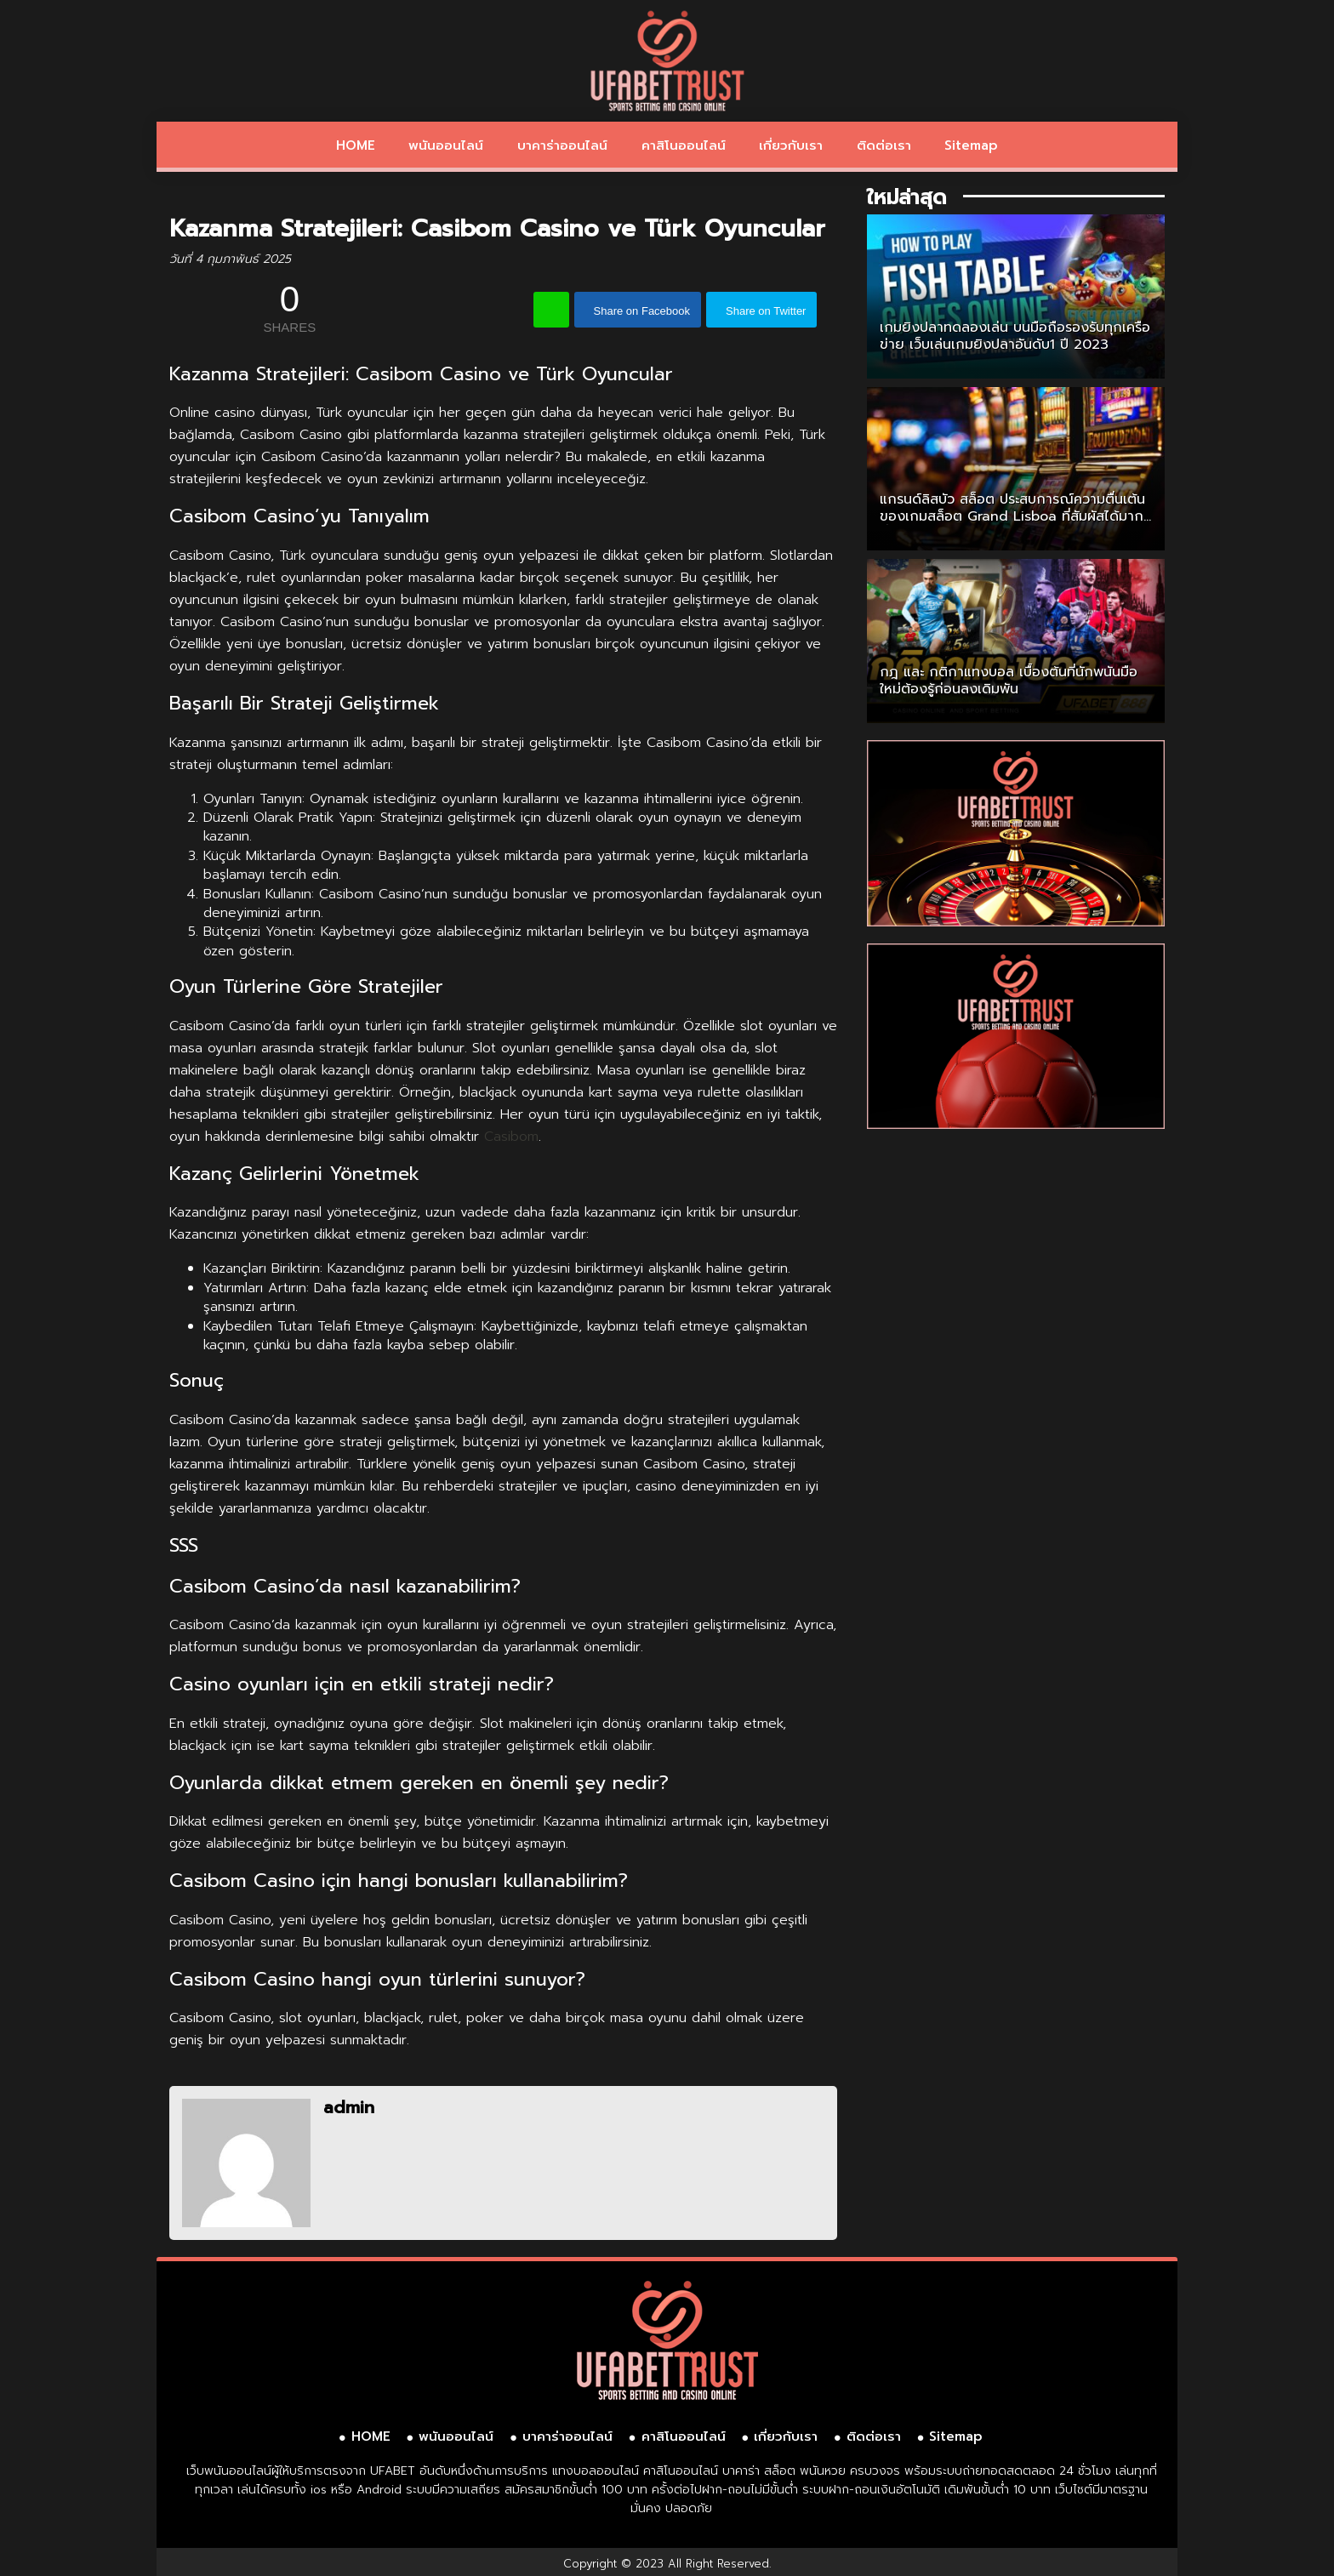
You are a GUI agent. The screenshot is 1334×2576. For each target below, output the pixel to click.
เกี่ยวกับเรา (791, 145)
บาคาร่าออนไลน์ (562, 145)
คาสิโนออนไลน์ (683, 145)
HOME (355, 145)
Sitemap (971, 145)
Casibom (511, 1136)
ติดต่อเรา (884, 145)
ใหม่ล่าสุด (906, 197)
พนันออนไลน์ (445, 145)
